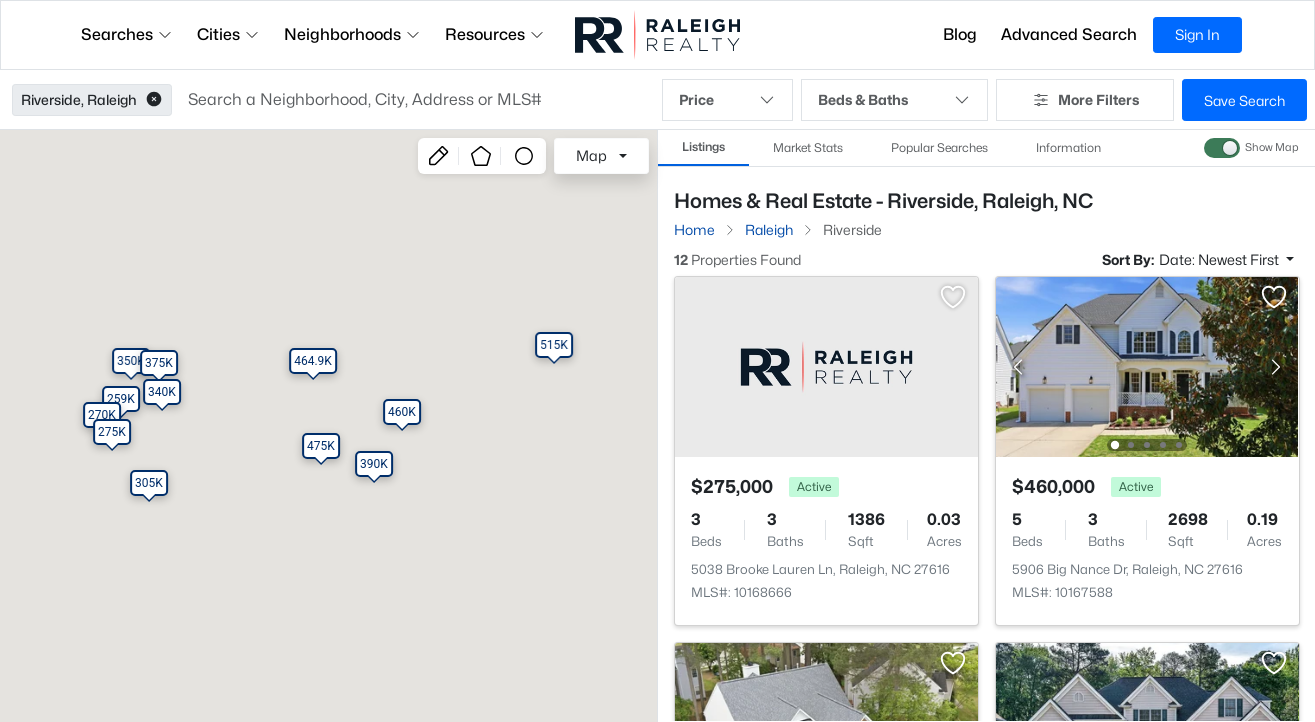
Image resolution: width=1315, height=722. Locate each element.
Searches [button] (127, 34)
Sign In (1197, 34)
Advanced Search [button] (1069, 34)
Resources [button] (495, 34)
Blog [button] (960, 34)
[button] (154, 100)
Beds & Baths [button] (894, 100)
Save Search (1244, 100)
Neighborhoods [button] (352, 34)
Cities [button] (228, 34)
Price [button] (728, 100)
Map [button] (591, 155)
